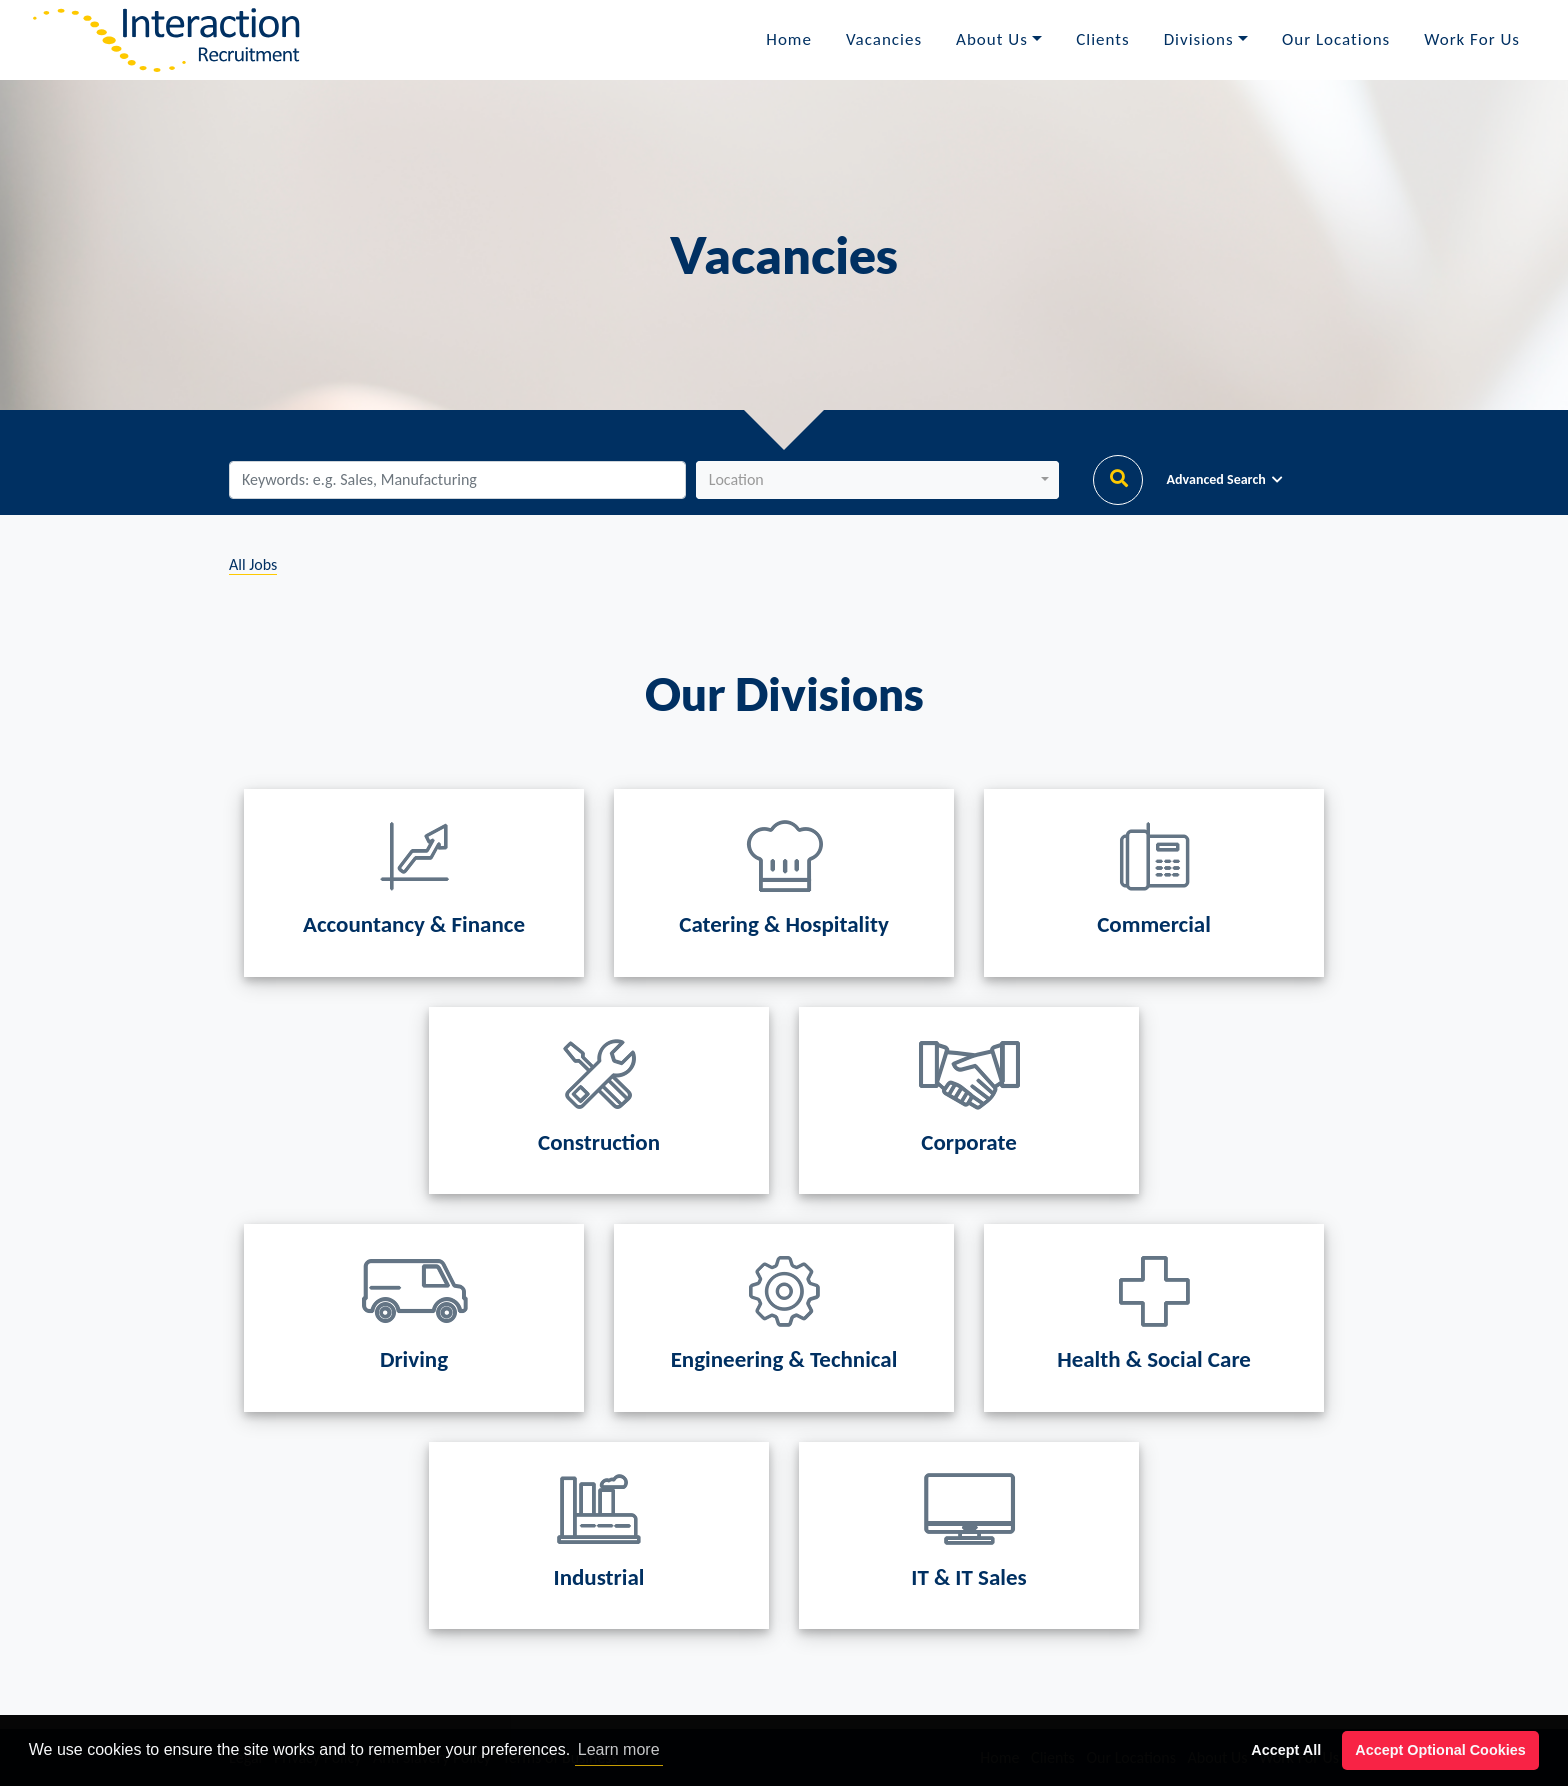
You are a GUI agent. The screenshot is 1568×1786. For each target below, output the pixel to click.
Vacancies (884, 39)
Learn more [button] (619, 1749)
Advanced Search (1225, 479)
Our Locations (1336, 39)
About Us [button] (992, 39)
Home (789, 39)
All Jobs (253, 564)
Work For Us (1472, 39)
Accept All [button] (1286, 1750)
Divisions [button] (1199, 39)
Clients (1102, 39)
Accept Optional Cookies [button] (1440, 1750)
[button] (877, 480)
